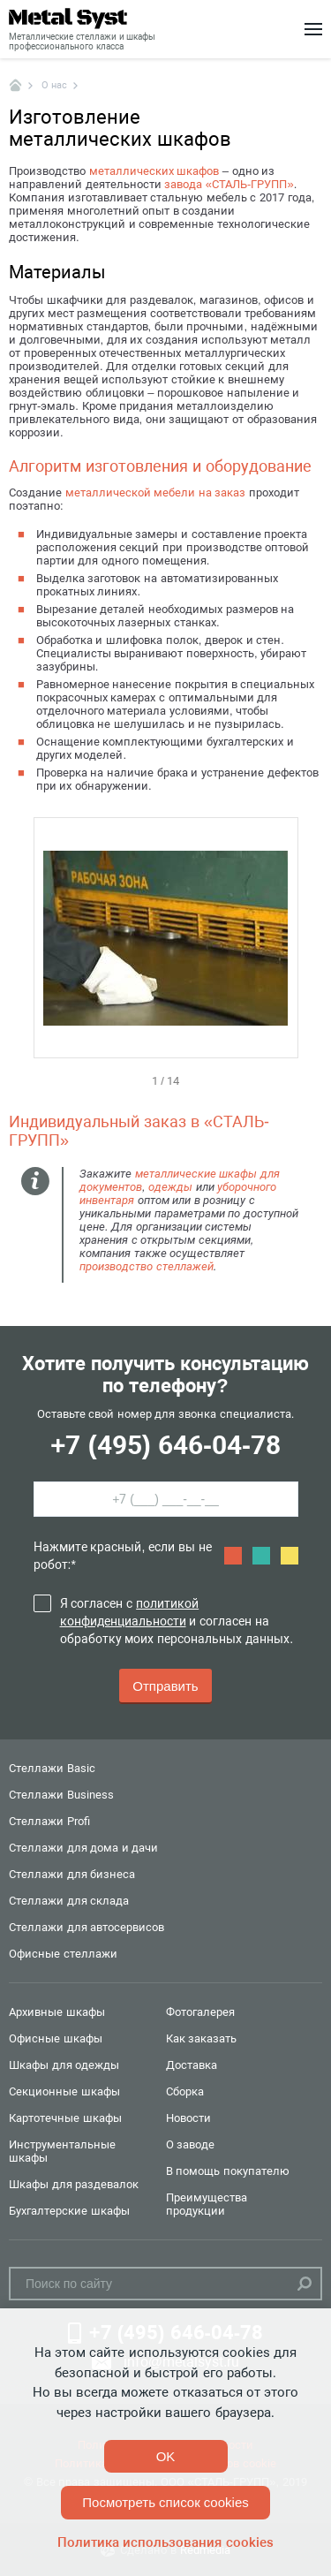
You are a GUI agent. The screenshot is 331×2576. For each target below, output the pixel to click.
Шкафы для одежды (64, 2065)
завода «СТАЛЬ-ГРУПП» (228, 184)
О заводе (190, 2144)
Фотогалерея (200, 2012)
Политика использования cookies (165, 2542)
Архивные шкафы (57, 2012)
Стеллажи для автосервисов (86, 1927)
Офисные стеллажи (63, 1953)
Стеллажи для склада (69, 1900)
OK (166, 2456)
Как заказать (201, 2038)
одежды (170, 1186)
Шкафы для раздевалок (74, 2184)
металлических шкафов (154, 171)
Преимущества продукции (206, 2204)
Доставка (191, 2065)
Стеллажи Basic (52, 1768)
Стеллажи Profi (49, 1821)
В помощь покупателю (228, 2171)
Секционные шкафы (64, 2091)
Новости (188, 2118)
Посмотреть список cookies (165, 2502)
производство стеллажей (146, 1266)
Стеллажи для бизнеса (72, 1874)
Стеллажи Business (61, 1794)
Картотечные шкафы (65, 2118)
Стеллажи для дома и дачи (83, 1847)
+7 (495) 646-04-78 (165, 1444)
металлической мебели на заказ (155, 492)
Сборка (185, 2091)
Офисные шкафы (55, 2038)
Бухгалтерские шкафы (69, 2210)
